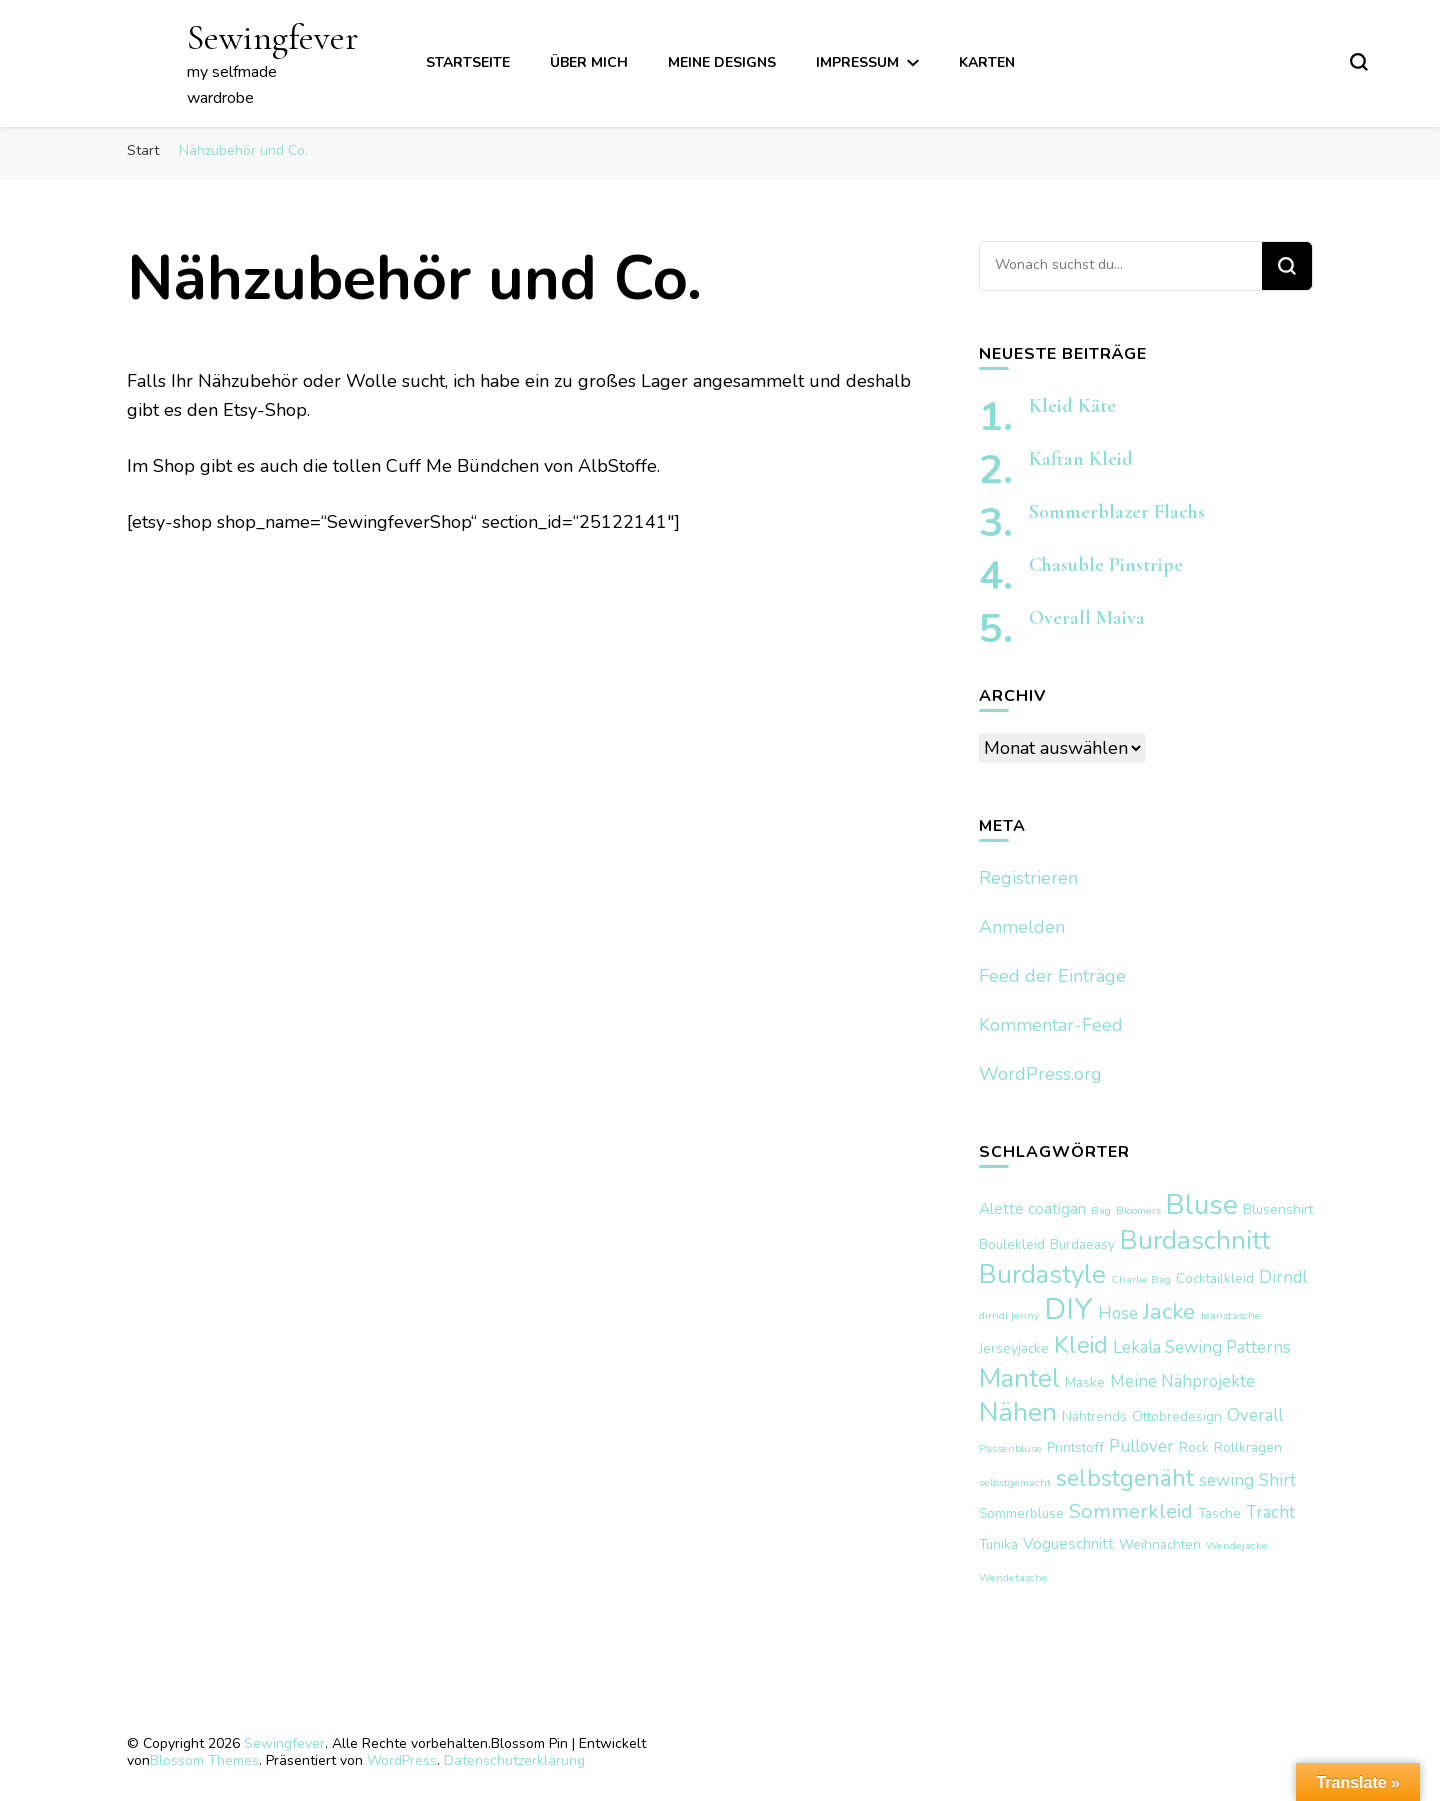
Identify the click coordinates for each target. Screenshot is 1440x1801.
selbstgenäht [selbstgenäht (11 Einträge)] (1125, 1478)
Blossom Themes (204, 1760)
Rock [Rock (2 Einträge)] (1194, 1447)
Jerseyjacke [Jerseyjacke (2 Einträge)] (1014, 1348)
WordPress (402, 1760)
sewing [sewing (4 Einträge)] (1226, 1480)
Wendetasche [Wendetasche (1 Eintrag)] (1013, 1577)
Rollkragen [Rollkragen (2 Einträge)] (1248, 1447)
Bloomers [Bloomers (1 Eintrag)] (1138, 1210)
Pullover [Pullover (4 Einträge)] (1141, 1446)
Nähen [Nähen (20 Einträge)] (1018, 1412)
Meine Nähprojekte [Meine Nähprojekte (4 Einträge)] (1182, 1381)
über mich (589, 62)
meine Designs (722, 62)
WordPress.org (1040, 1074)
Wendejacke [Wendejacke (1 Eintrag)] (1237, 1545)
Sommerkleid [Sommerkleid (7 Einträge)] (1131, 1511)
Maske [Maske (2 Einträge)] (1085, 1382)
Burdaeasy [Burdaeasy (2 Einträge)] (1082, 1244)
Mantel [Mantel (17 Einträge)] (1019, 1378)
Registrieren (1028, 878)
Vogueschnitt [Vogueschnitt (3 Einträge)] (1068, 1543)
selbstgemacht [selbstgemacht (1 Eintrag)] (1015, 1482)
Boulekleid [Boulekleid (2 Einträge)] (1012, 1244)
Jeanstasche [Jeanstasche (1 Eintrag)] (1230, 1315)
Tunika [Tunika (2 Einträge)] (998, 1544)
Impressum (857, 62)
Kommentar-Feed (1051, 1025)
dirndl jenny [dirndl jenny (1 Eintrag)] (1009, 1315)
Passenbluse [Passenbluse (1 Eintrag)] (1010, 1448)
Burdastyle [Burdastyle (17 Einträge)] (1042, 1274)
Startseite (468, 62)
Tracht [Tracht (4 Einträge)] (1270, 1512)
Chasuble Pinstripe (1106, 565)
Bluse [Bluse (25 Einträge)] (1202, 1204)
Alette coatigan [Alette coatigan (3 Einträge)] (1032, 1208)
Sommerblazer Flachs (1117, 512)
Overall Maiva (1087, 618)
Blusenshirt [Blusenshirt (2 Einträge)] (1278, 1209)
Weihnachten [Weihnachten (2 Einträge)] (1160, 1544)
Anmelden (1022, 927)
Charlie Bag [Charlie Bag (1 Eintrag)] (1141, 1279)
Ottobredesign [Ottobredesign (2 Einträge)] (1177, 1416)
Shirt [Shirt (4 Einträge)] (1277, 1480)
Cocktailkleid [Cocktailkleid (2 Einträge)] (1215, 1278)
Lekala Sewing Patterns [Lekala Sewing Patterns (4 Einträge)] (1202, 1347)
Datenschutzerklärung (514, 1760)
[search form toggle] (1359, 62)
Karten (987, 62)
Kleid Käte (1072, 406)
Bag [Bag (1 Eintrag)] (1101, 1210)
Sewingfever (272, 37)
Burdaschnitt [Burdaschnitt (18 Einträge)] (1195, 1240)
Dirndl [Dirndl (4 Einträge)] (1283, 1277)
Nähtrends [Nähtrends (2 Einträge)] (1094, 1416)
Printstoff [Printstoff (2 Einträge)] (1075, 1447)
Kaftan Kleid (1081, 459)
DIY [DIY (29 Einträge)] (1068, 1309)
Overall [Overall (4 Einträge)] (1255, 1415)
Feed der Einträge (1052, 976)
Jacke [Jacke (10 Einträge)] (1169, 1311)
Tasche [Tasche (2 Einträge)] (1219, 1513)
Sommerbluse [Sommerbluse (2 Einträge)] (1021, 1513)
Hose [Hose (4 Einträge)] (1118, 1313)
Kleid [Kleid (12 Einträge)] (1081, 1345)
